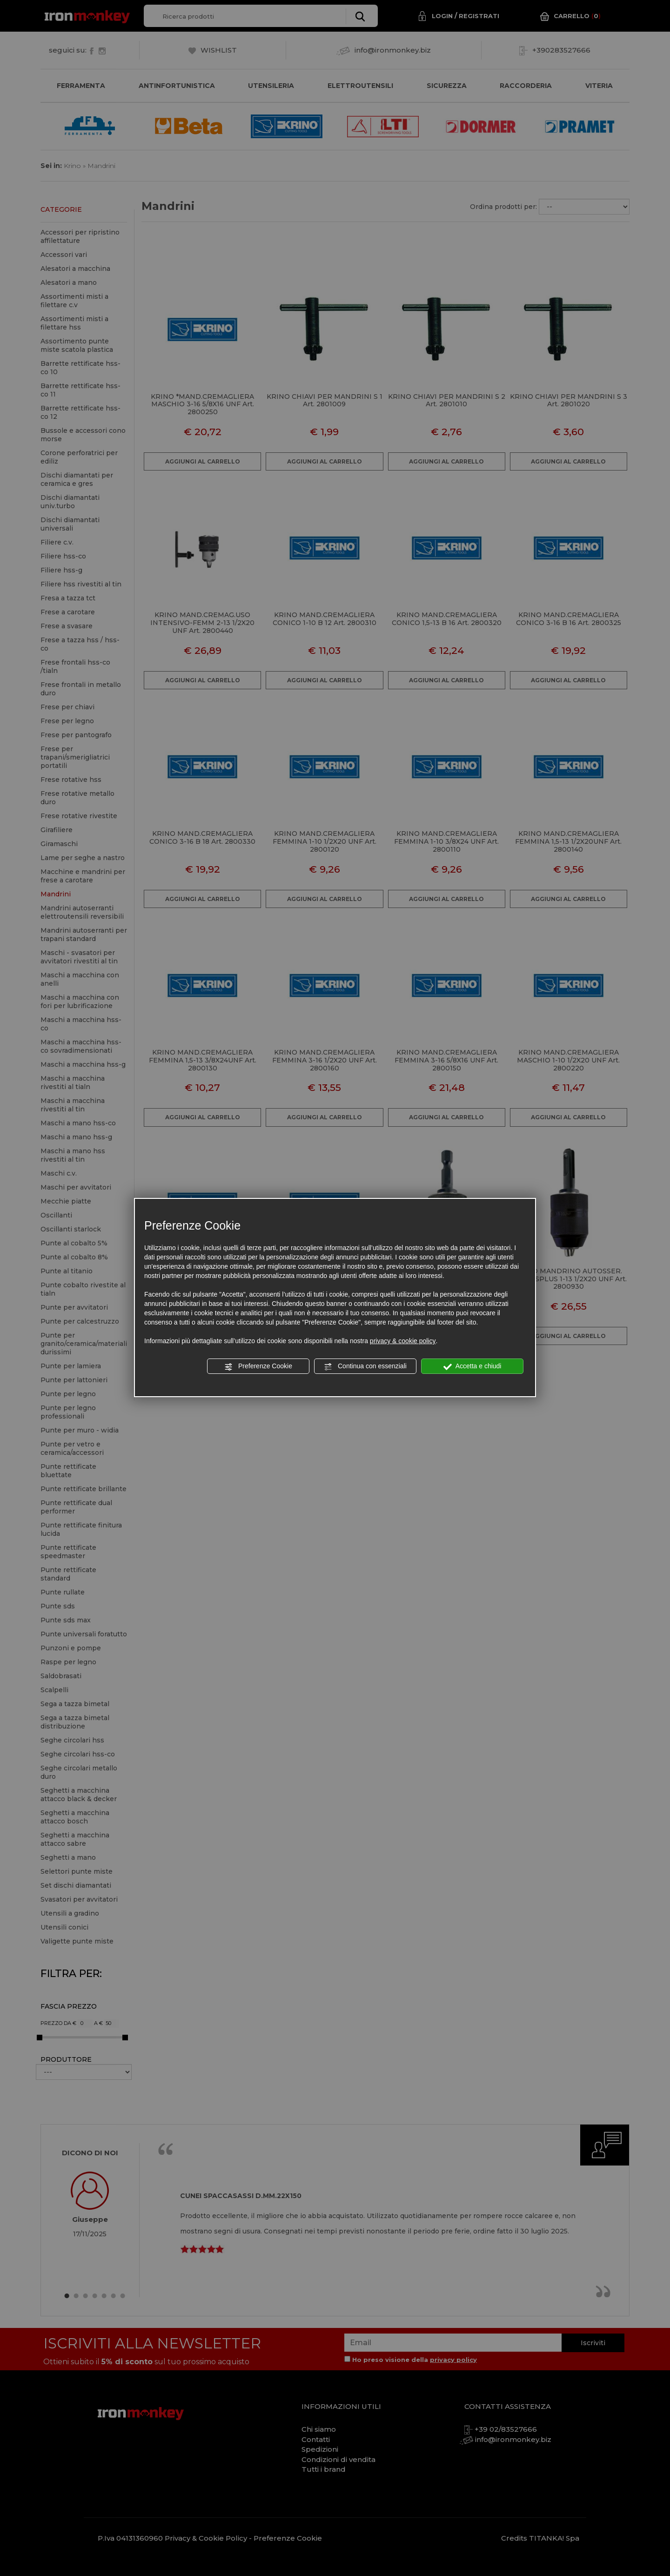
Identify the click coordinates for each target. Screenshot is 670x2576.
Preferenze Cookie (258, 1366)
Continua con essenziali (365, 1366)
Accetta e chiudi (472, 1366)
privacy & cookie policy (403, 1341)
